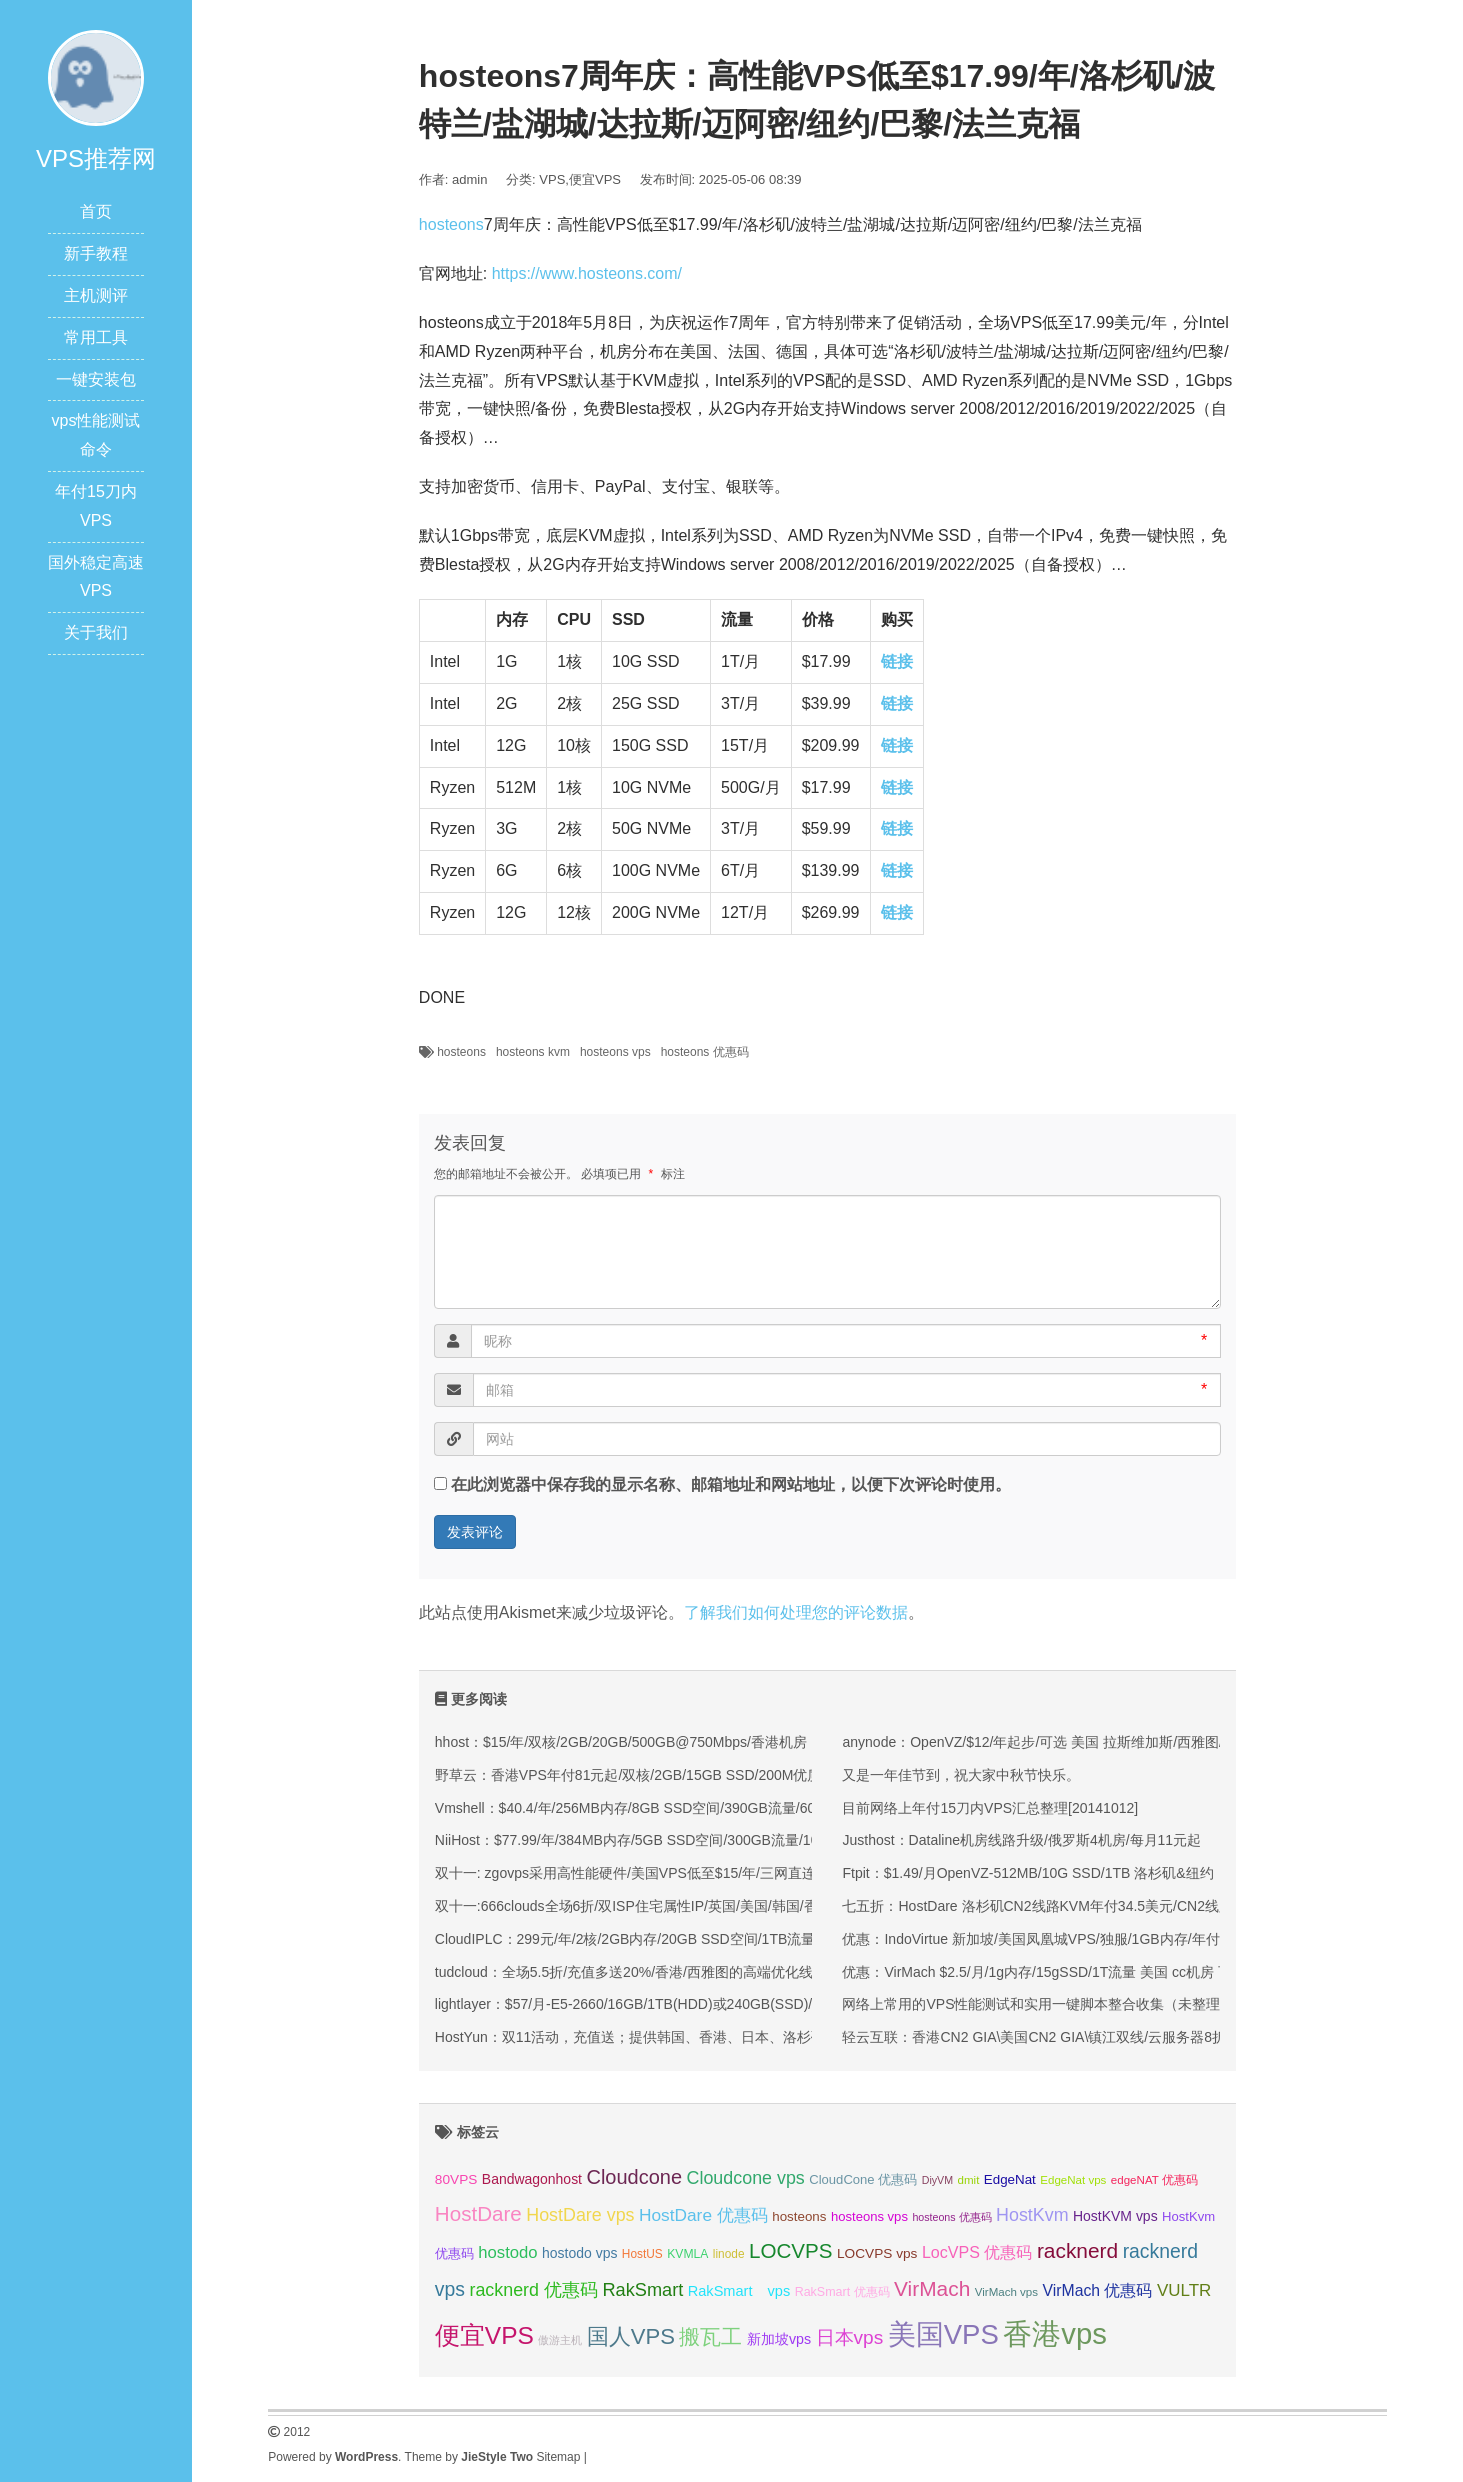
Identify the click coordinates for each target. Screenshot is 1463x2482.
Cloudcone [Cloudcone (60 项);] (634, 2177)
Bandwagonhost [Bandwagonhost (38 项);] (532, 2179)
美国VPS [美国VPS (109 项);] (943, 2334)
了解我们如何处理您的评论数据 (796, 1612)
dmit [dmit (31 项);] (969, 2180)
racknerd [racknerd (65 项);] (1077, 2250)
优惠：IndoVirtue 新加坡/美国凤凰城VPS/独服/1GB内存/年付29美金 (1052, 1939)
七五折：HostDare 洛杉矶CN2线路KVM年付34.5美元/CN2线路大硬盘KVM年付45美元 (1109, 1906)
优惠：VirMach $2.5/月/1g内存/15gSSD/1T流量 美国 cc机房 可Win (1049, 1972)
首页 (96, 211)
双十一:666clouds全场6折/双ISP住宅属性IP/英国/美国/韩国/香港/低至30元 (664, 1906)
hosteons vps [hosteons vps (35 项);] (869, 2216)
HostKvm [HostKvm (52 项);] (1032, 2215)
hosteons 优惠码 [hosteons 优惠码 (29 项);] (951, 2217)
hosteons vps (615, 1052)
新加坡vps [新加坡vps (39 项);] (779, 2339)
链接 (897, 661)
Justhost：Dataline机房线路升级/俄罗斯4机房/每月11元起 (1021, 1840)
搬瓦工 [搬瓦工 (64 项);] (710, 2336)
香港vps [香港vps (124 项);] (1055, 2333)
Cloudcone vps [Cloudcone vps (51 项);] (746, 2178)
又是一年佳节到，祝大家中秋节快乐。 (961, 1775)
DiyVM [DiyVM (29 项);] (937, 2180)
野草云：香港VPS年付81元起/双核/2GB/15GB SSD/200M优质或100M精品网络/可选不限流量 (725, 1775)
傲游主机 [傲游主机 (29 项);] (560, 2340)
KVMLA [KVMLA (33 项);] (687, 2254)
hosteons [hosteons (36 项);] (799, 2216)
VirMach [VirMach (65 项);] (932, 2288)
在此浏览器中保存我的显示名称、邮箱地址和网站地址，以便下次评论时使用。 (731, 1484)
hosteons (451, 224)
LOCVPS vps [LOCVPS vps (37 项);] (877, 2253)
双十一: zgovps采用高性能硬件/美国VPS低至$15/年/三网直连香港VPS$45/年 (674, 1873)
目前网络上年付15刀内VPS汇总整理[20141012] (990, 1808)
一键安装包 (96, 379)
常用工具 (96, 337)
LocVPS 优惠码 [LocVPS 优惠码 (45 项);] (977, 2252)
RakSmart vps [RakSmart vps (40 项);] (739, 2291)
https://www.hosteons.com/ (587, 273)
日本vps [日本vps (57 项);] (850, 2337)
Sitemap (558, 2457)
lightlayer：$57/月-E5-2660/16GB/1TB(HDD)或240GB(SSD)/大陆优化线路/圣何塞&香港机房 (721, 2004)
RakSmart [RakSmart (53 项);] (642, 2290)
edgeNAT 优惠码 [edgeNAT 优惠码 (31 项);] (1154, 2180)
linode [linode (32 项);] (729, 2254)
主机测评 (96, 295)
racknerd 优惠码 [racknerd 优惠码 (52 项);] (533, 2290)
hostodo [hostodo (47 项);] (507, 2252)
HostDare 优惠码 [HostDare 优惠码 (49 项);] (703, 2215)
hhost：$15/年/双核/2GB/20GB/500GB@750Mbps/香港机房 (621, 1742)
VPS (552, 179)
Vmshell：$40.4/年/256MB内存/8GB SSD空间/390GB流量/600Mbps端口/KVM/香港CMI (706, 1808)
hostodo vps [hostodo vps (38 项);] (579, 2253)
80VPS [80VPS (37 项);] (456, 2179)
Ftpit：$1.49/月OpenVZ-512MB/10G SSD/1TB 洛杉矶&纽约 (1027, 1873)
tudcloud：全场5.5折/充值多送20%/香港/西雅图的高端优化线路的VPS (652, 1972)
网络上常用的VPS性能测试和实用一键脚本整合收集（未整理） (1038, 2004)
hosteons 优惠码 (705, 1052)
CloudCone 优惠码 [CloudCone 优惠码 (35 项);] (863, 2179)
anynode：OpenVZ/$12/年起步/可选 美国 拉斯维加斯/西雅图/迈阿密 (1053, 1742)
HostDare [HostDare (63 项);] (478, 2213)
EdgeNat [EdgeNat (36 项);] (1010, 2179)
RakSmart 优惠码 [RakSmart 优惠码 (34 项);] (842, 2292)
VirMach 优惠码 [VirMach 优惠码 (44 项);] (1098, 2290)
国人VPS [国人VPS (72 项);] (631, 2336)
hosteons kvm (533, 1052)
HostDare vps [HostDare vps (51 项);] (580, 2215)
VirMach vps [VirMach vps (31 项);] (1006, 2292)
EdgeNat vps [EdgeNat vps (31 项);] (1073, 2180)
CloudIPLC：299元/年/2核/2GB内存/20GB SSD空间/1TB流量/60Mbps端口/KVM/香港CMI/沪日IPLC (743, 1939)
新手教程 (96, 253)
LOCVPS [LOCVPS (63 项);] (791, 2250)
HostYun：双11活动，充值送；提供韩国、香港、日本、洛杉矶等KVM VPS (668, 2037)
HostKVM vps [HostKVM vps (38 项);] (1115, 2216)
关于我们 (96, 632)
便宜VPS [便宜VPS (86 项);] (484, 2335)
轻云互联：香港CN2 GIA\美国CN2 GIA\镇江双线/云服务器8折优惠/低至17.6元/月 (1093, 2037)
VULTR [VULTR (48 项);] (1184, 2290)
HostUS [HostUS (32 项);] (642, 2254)
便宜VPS (595, 179)
